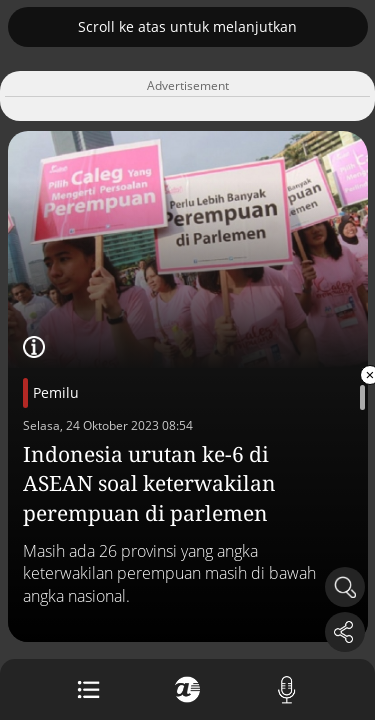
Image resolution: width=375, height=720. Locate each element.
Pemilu (56, 392)
